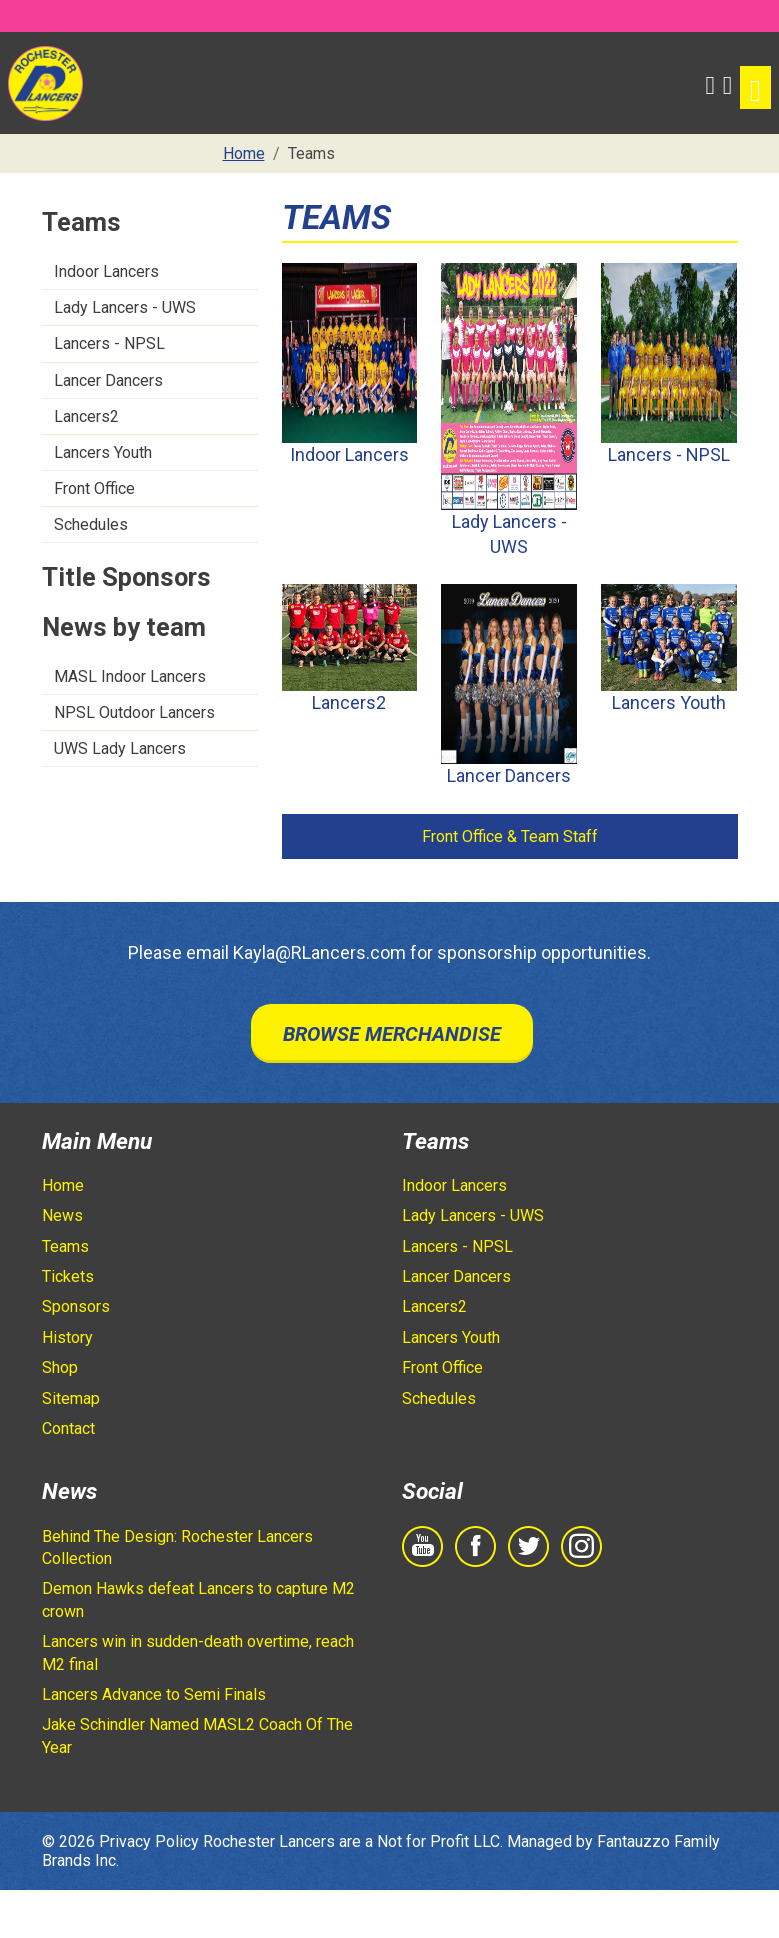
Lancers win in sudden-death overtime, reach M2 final (198, 1652)
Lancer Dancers (108, 380)
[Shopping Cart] (727, 83)
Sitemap (71, 1398)
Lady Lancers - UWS (125, 307)
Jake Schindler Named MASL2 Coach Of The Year (197, 1735)
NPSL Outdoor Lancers (134, 712)
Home (63, 1185)
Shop (60, 1367)
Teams (65, 1246)
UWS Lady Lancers (120, 748)
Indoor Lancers (106, 271)
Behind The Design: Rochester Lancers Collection (177, 1547)
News (62, 1215)
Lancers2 (86, 416)
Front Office (94, 488)
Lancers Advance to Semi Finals (154, 1694)
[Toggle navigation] (755, 87)
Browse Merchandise (392, 1034)
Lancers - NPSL (109, 343)
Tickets (68, 1276)
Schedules (91, 524)
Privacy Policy (149, 1841)
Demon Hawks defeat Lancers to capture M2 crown (198, 1599)
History (67, 1337)
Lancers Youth (103, 452)
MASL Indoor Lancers (130, 676)
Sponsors (76, 1306)
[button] (709, 83)
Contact (68, 1428)
